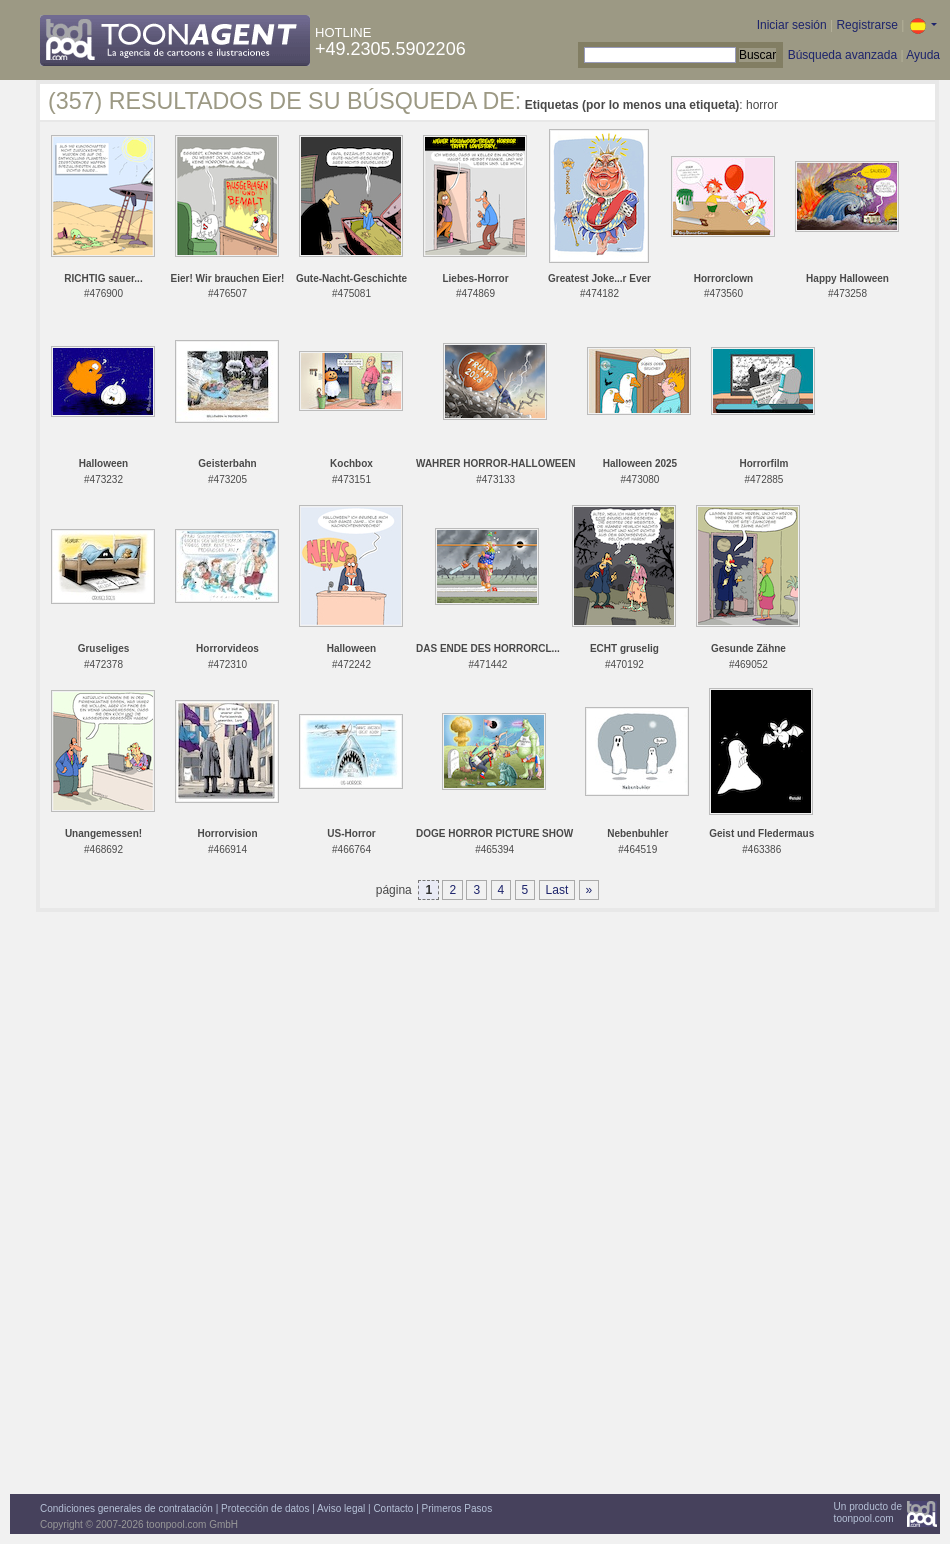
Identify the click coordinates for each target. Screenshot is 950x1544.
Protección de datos (265, 1508)
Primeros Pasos (457, 1508)
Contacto (393, 1508)
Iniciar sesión (792, 25)
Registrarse (866, 25)
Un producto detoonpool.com (868, 1512)
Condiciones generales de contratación (126, 1508)
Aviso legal (341, 1508)
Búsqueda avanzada (842, 55)
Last (557, 890)
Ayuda (923, 55)
